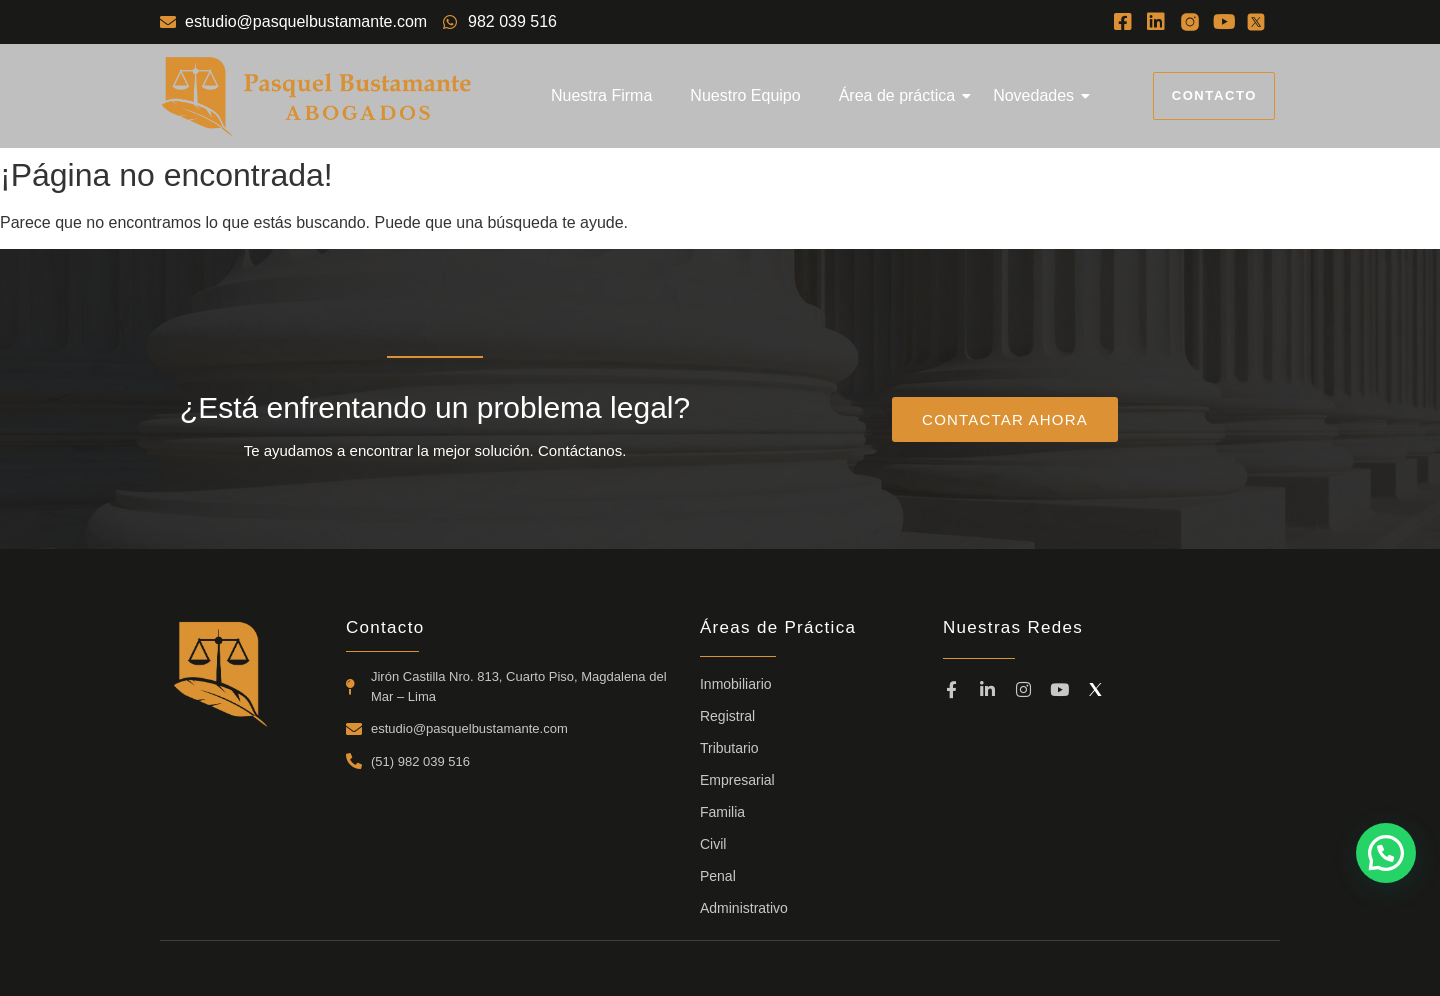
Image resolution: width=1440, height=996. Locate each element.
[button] (1386, 853)
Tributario (729, 748)
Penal (718, 876)
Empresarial (737, 780)
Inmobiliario (736, 684)
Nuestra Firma (601, 95)
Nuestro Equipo (745, 95)
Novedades (1037, 95)
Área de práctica (901, 95)
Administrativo (744, 908)
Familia (722, 812)
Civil (713, 844)
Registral (727, 716)
